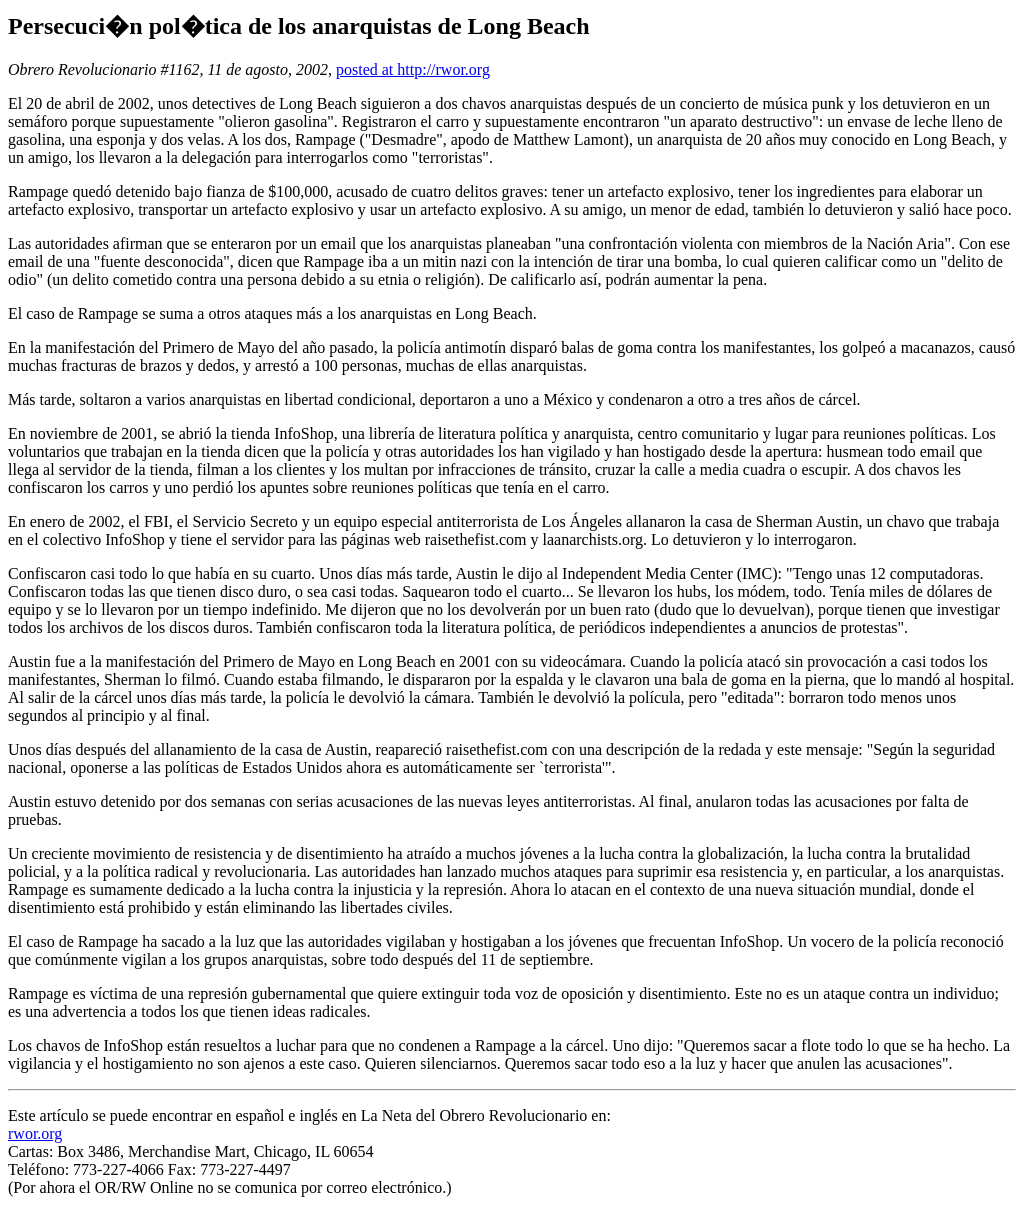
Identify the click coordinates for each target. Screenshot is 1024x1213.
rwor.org (35, 1133)
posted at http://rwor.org (413, 69)
